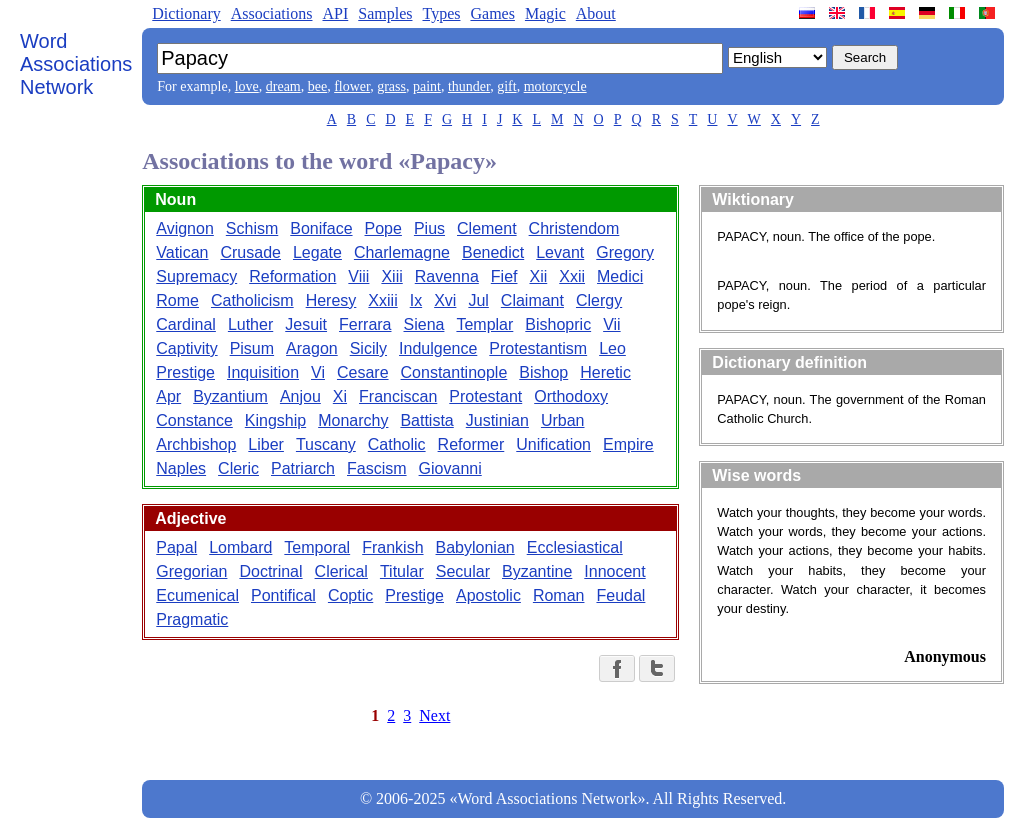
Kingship (275, 420)
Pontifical (283, 595)
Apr (168, 396)
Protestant (485, 396)
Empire (628, 444)
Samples (385, 13)
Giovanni (450, 468)
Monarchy (353, 420)
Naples (181, 468)
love (247, 86)
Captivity (186, 348)
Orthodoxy (571, 396)
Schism (252, 228)
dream (283, 86)
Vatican (182, 252)
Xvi (445, 300)
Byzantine (537, 571)
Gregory (625, 252)
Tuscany (326, 444)
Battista (426, 420)
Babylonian (475, 547)
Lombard (240, 547)
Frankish (392, 547)
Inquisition (263, 372)
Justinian (497, 420)
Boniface (321, 228)
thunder (469, 86)
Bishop (543, 372)
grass (391, 86)
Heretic (605, 372)
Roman (559, 595)
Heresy (331, 300)
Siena (424, 324)
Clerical (341, 571)
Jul (478, 300)
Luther (250, 324)
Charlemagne (402, 252)
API (335, 13)
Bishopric (558, 324)
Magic (545, 13)
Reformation (292, 276)
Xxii (572, 276)
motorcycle (555, 86)
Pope (383, 228)
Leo (612, 348)
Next (434, 715)
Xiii (391, 276)
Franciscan (398, 396)
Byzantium (230, 396)
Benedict (493, 252)
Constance (194, 420)
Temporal (317, 547)
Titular (402, 571)
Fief (504, 276)
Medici (620, 276)
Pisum (252, 348)
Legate (317, 252)
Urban (563, 420)
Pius (429, 228)
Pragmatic (192, 619)
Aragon (312, 348)
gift (506, 86)
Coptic (350, 595)
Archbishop (196, 444)
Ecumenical (197, 595)
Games (492, 13)
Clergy (599, 300)
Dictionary (186, 13)
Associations (272, 13)
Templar (484, 324)
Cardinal (186, 324)
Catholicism (252, 300)
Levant (560, 252)
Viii (358, 276)
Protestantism (538, 348)
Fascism (377, 468)
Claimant (532, 300)
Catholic (397, 444)
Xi (340, 396)
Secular (463, 571)
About (596, 13)
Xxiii (382, 300)
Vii (612, 324)
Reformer (471, 444)
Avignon (185, 228)
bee (317, 86)
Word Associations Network (76, 64)
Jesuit (306, 324)
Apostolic (488, 595)
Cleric (238, 468)
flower (352, 86)
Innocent (614, 571)
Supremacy (196, 276)
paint (427, 86)
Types (441, 13)
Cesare (363, 372)
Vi (318, 372)
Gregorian (191, 571)
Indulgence (438, 348)
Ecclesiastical (575, 547)
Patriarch (303, 468)
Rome (177, 300)
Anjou (300, 396)
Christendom (574, 228)
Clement (487, 228)
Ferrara (365, 324)
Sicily (368, 348)
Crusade (250, 252)
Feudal (620, 595)
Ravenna (447, 276)
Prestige (185, 372)
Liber (266, 444)
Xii (538, 276)
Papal (176, 547)
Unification (553, 444)
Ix (416, 300)
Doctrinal (270, 571)
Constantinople (454, 372)
